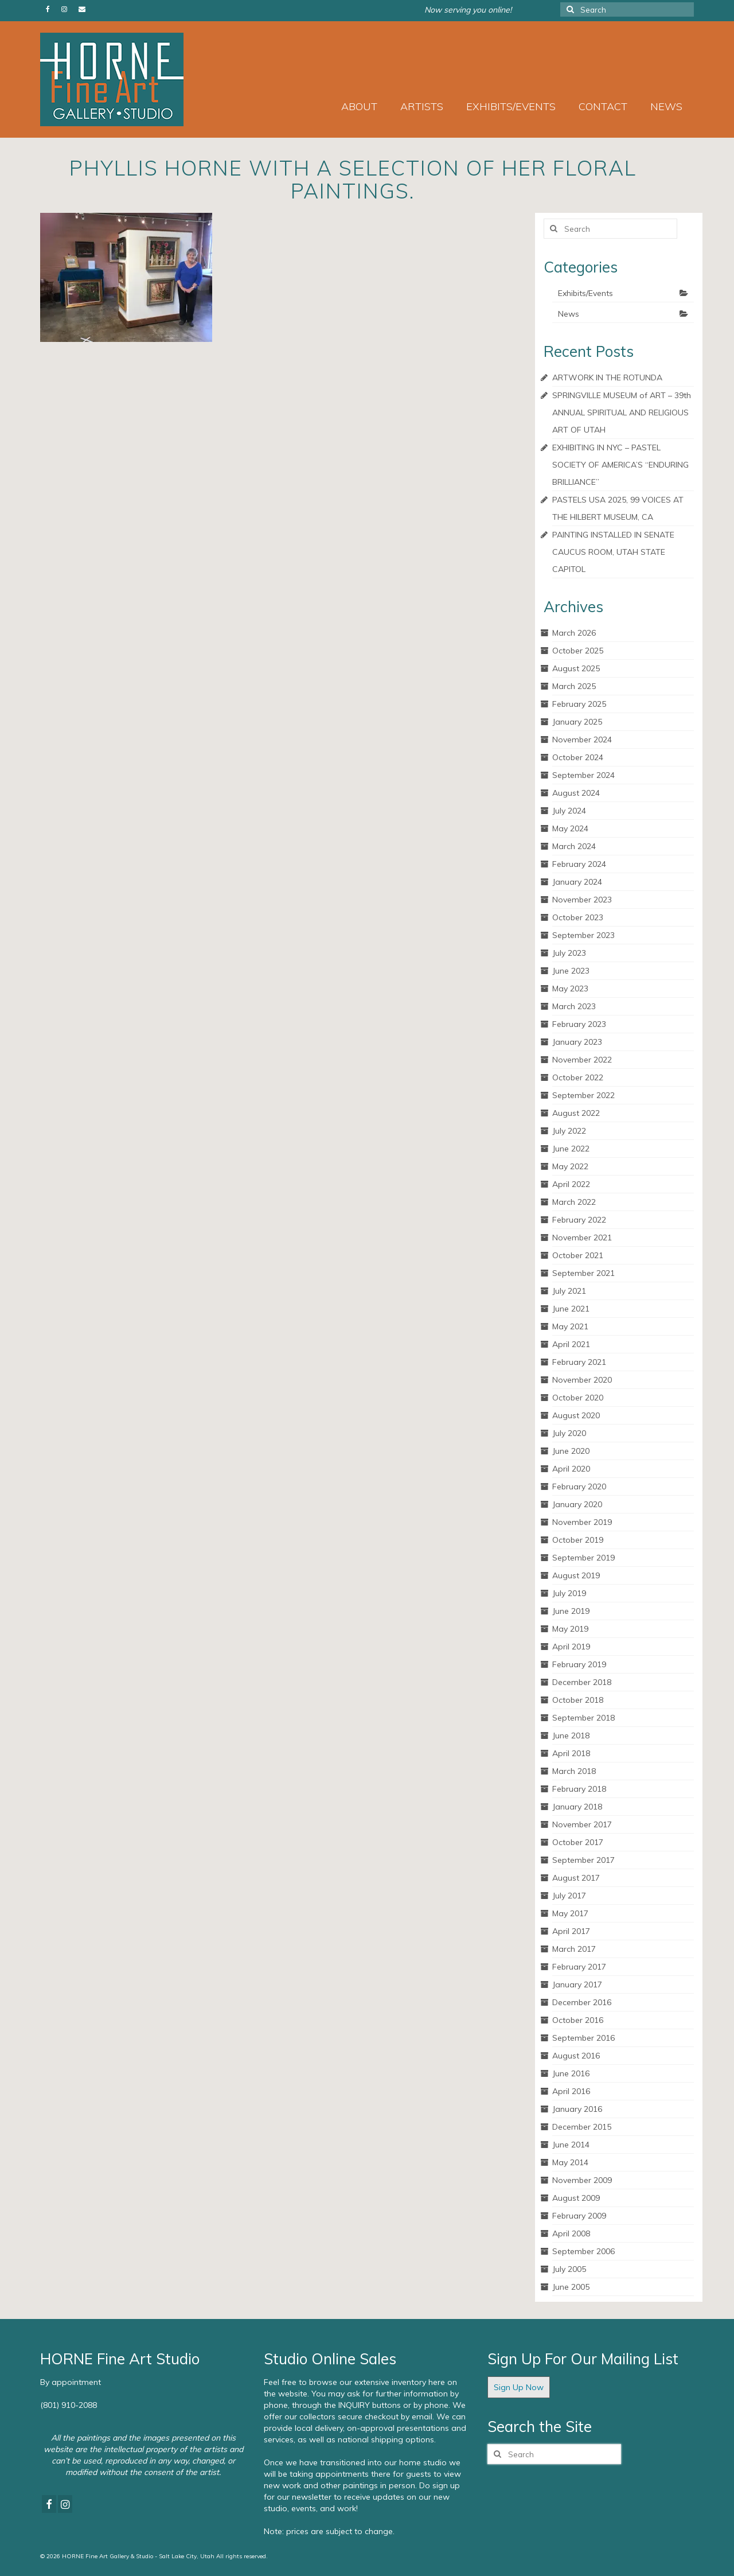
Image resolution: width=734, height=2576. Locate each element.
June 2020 (570, 1451)
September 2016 (583, 2038)
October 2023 (577, 917)
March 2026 (574, 633)
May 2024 (570, 828)
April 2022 (571, 1184)
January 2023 (577, 1042)
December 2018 (581, 1682)
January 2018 (577, 1806)
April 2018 (571, 1753)
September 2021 (583, 1273)
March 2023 (574, 1006)
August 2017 (576, 1878)
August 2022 (576, 1113)
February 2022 (579, 1220)
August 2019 (576, 1575)
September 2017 (583, 1860)
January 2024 (577, 882)
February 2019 (579, 1664)
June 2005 (570, 2287)
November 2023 (582, 899)
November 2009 (582, 2180)
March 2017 (574, 1949)
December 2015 (581, 2127)
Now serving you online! (468, 10)
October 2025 (577, 650)
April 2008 (571, 2233)
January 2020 (577, 1504)
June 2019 (570, 1611)
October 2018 (577, 1700)
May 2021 (570, 1326)
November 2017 (582, 1824)
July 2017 (569, 1895)
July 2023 (569, 953)
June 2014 (570, 2144)
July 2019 (569, 1593)
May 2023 (570, 988)
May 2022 (570, 1166)
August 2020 (576, 1415)
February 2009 (579, 2216)
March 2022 (574, 1202)
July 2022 (569, 1131)
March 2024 (574, 846)
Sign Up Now (519, 2387)
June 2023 (570, 971)
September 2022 (583, 1095)
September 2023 (583, 935)
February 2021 (579, 1362)
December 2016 (581, 2002)
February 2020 (579, 1486)
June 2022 (570, 1148)
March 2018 (574, 1771)
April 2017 (571, 1931)
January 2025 (577, 722)
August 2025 (576, 668)
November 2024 (582, 739)
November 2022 (582, 1059)
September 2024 (583, 775)
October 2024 (577, 757)
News (568, 314)
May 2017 (570, 1913)
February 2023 (579, 1024)
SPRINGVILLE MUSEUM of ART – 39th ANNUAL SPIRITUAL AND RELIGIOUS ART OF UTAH (621, 412)
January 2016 (577, 2109)
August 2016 (576, 2055)
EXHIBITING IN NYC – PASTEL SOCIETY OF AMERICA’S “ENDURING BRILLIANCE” (620, 464)
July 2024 (569, 811)
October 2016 (577, 2020)
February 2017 (579, 1967)
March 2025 (574, 686)
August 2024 (576, 793)
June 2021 (570, 1308)
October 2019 (577, 1540)
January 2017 (577, 1984)
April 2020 (571, 1469)
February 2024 (579, 864)
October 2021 (577, 1255)
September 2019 (583, 1557)
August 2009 (576, 2198)
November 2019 (582, 1522)
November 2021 (582, 1237)
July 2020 (569, 1433)
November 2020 (582, 1380)
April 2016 (571, 2091)
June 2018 (570, 1735)
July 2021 (569, 1291)
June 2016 (570, 2073)
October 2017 (577, 1842)
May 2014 (570, 2162)
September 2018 (583, 1718)
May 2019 (570, 1629)
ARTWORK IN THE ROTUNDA (607, 377)
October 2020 (577, 1397)
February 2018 (579, 1789)
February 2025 (579, 704)
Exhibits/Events (585, 293)
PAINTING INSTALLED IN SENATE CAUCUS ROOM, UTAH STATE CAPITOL (613, 552)
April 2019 (571, 1646)
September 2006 (583, 2251)
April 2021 (571, 1344)
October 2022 (577, 1077)
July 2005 (569, 2269)
